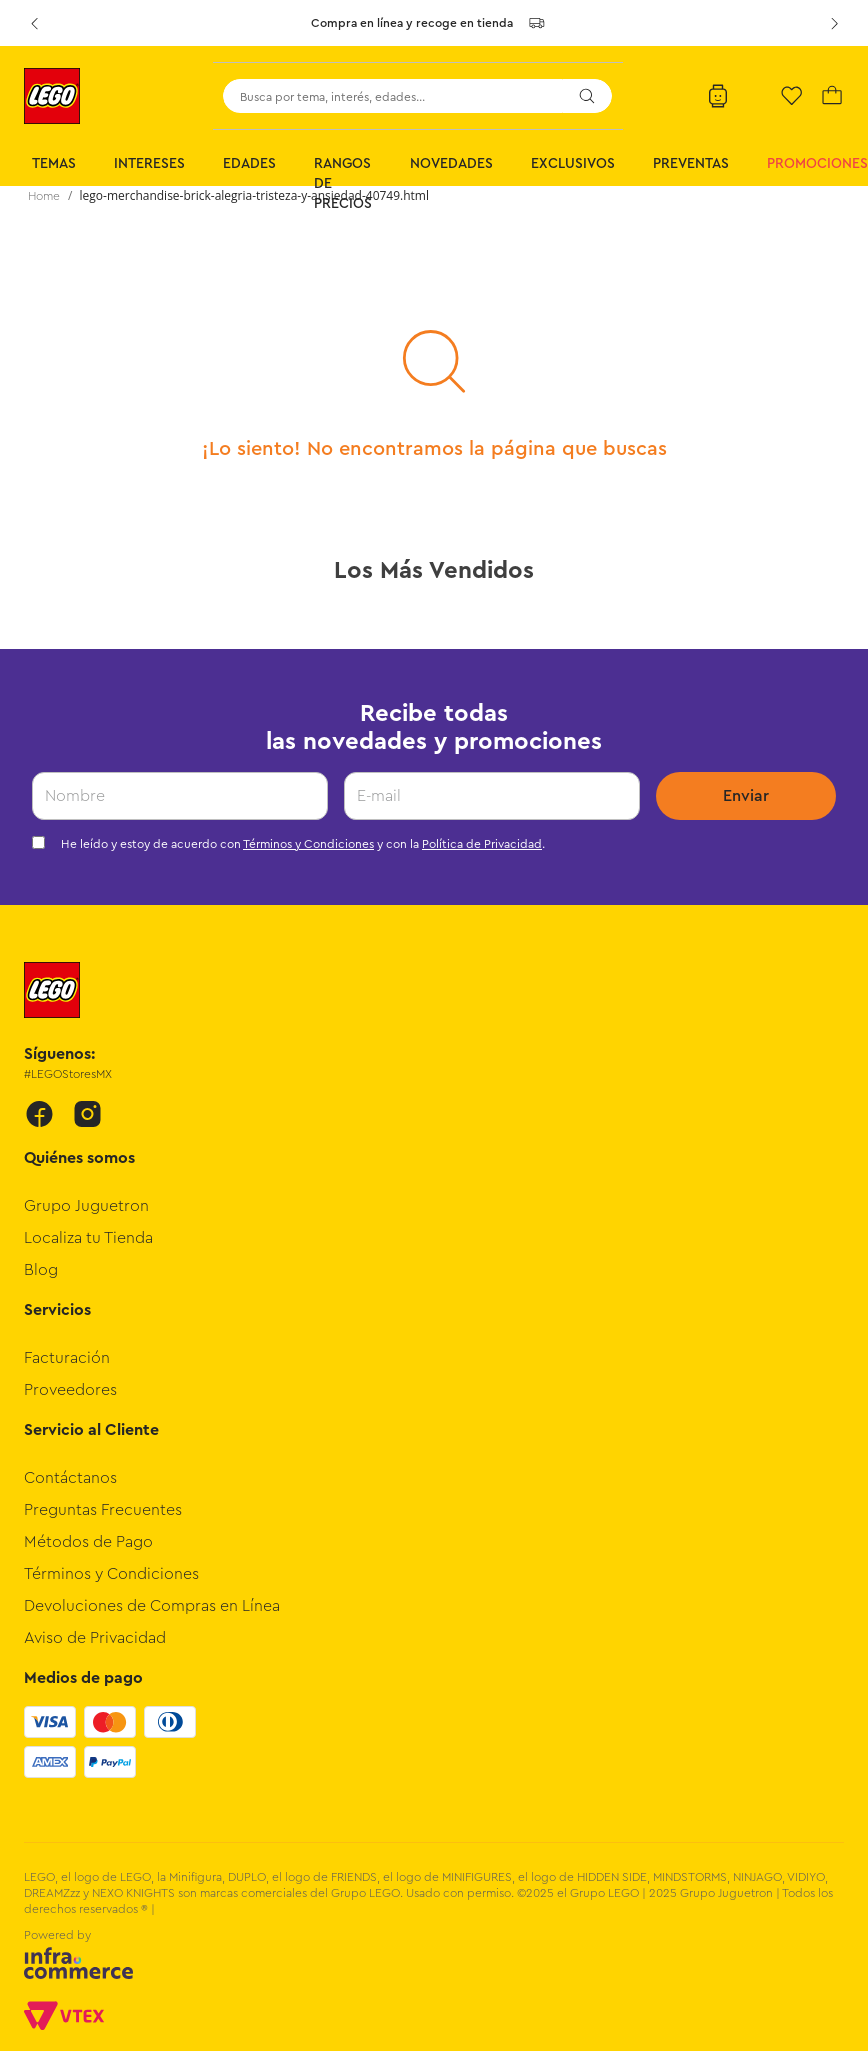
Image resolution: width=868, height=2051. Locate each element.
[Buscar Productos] (587, 96)
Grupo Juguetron (86, 1206)
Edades (249, 164)
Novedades (451, 164)
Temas (54, 164)
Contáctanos (70, 1478)
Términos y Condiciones (308, 844)
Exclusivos (573, 164)
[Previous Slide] (34, 23)
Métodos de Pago (88, 1542)
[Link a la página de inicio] (44, 196)
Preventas (691, 164)
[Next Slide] (834, 23)
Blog (41, 1270)
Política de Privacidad (482, 844)
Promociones (817, 164)
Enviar (746, 796)
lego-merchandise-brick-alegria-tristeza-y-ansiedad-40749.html (254, 195)
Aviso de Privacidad (95, 1638)
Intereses (149, 164)
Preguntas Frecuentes (103, 1510)
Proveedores (70, 1390)
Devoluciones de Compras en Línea (152, 1606)
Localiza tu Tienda (88, 1238)
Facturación (67, 1358)
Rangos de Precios (343, 184)
